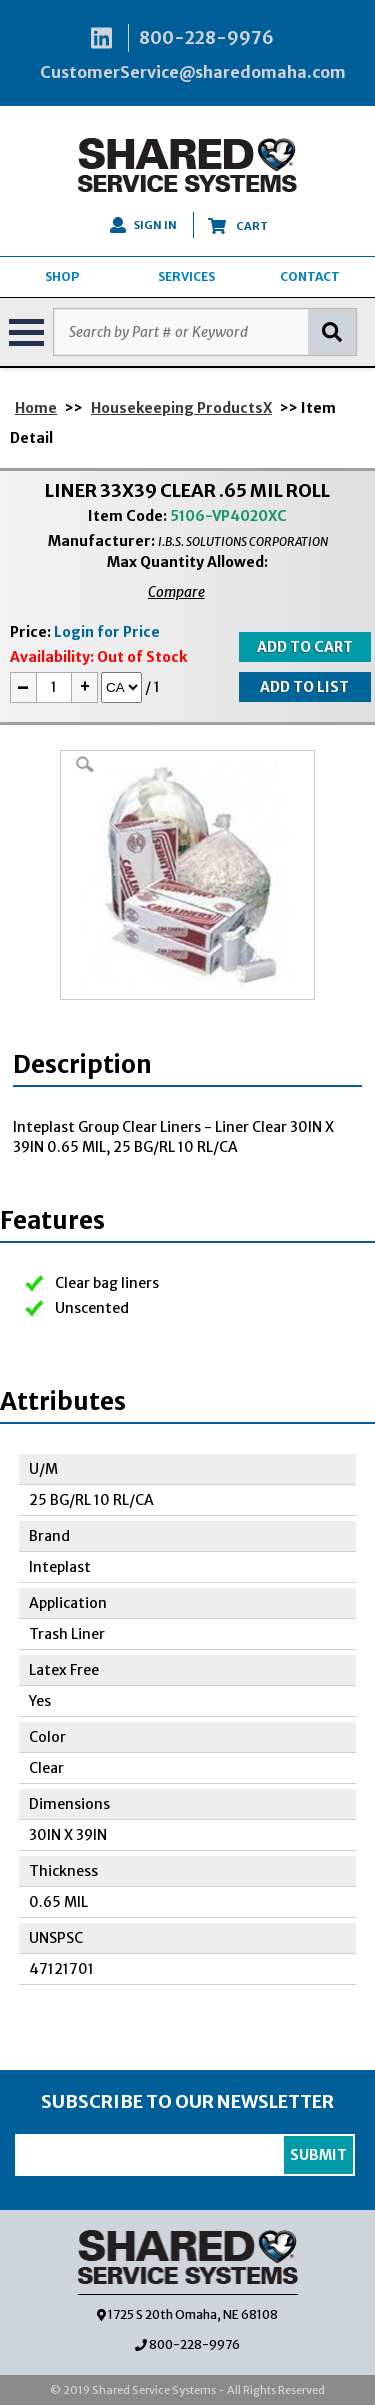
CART (238, 226)
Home (36, 408)
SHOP (62, 276)
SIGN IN (143, 225)
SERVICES (186, 276)
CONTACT (310, 276)
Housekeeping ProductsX (181, 408)
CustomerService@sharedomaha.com (193, 72)
